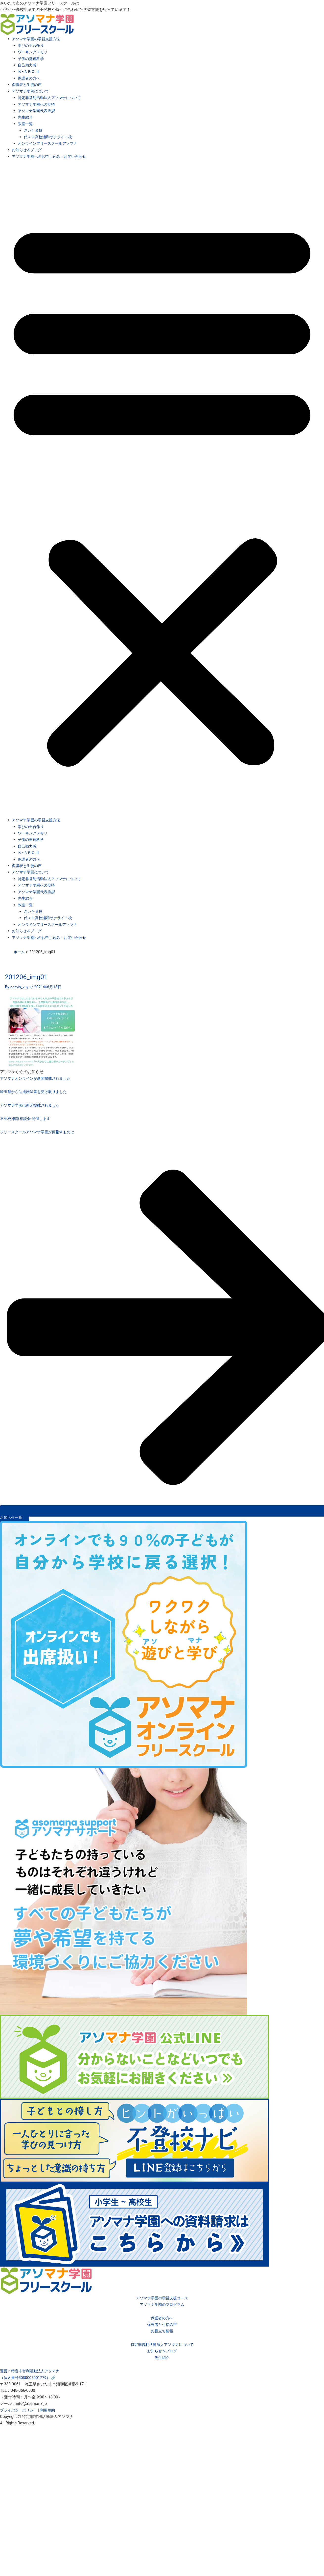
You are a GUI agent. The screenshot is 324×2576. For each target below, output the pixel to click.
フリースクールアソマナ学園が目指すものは (39, 1131)
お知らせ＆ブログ (28, 149)
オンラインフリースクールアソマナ (49, 143)
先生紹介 (26, 117)
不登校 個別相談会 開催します (26, 1118)
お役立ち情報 (162, 2330)
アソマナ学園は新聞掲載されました (31, 1104)
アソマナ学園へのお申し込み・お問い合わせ (51, 156)
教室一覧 (26, 123)
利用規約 (50, 2409)
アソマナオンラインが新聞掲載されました (37, 1077)
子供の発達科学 (32, 58)
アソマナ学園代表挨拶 (37, 110)
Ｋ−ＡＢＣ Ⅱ (29, 71)
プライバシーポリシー (20, 2409)
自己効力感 (28, 65)
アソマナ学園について (31, 91)
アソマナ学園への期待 (37, 104)
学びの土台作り (32, 45)
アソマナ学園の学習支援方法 (37, 39)
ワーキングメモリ (33, 52)
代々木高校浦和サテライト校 (49, 136)
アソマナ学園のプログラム (162, 2304)
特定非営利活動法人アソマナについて (51, 97)
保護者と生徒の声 (28, 84)
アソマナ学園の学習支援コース (162, 2297)
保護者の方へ (30, 78)
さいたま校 (34, 130)
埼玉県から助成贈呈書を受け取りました (35, 1091)
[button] (162, 491)
